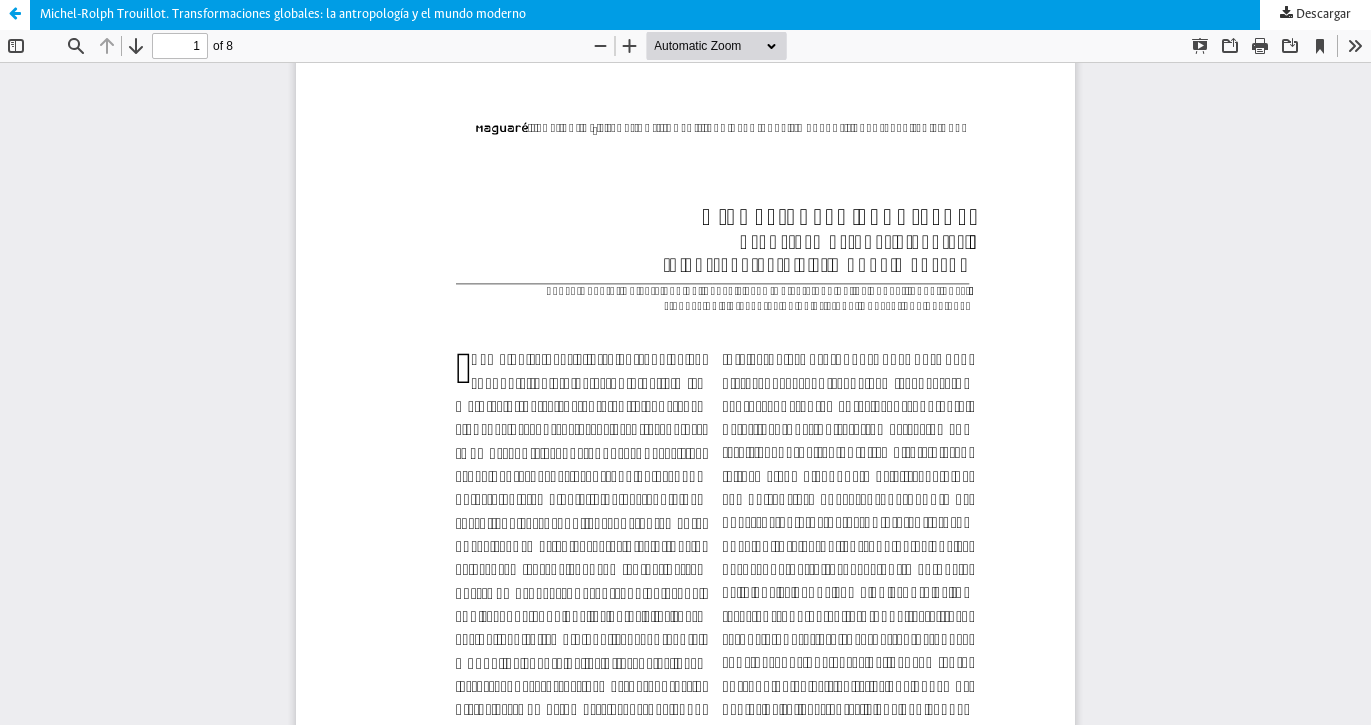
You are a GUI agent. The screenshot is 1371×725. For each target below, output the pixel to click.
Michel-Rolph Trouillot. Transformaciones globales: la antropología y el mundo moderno (283, 14)
